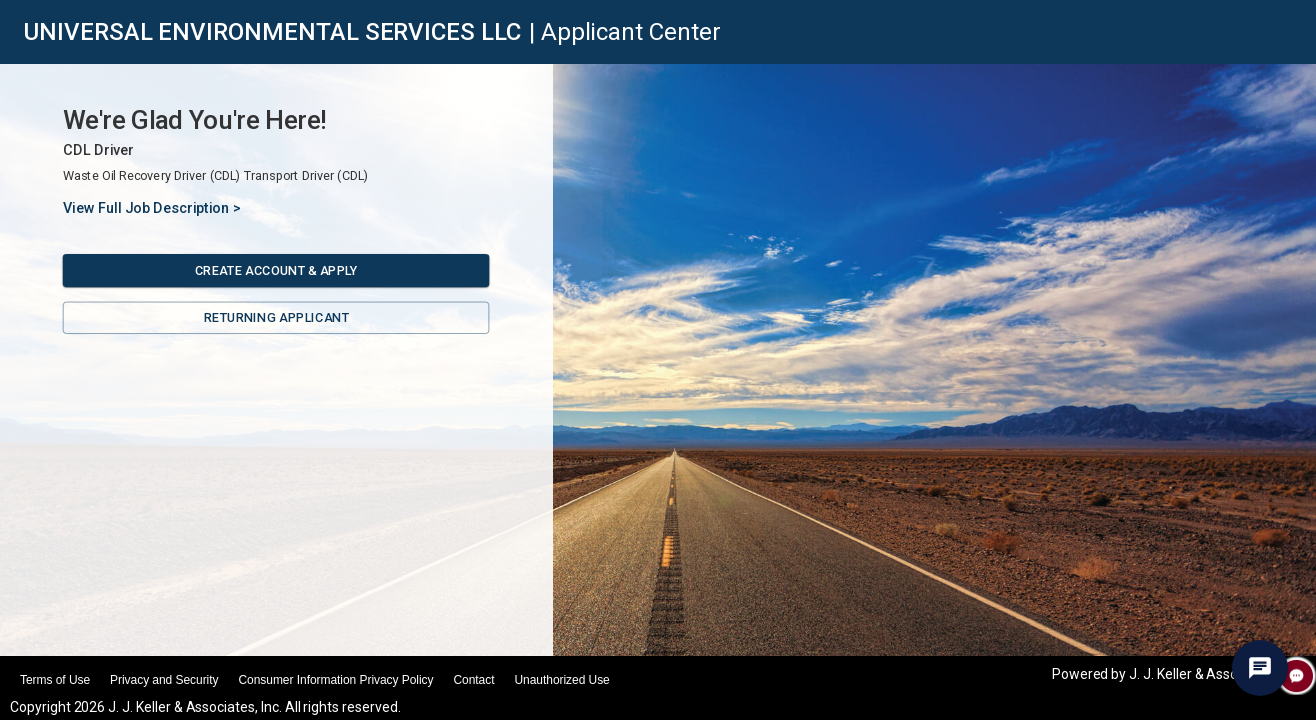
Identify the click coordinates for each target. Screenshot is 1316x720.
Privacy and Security (164, 680)
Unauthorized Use (561, 680)
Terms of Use (55, 680)
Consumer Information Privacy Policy (335, 680)
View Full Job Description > (152, 208)
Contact (473, 680)
